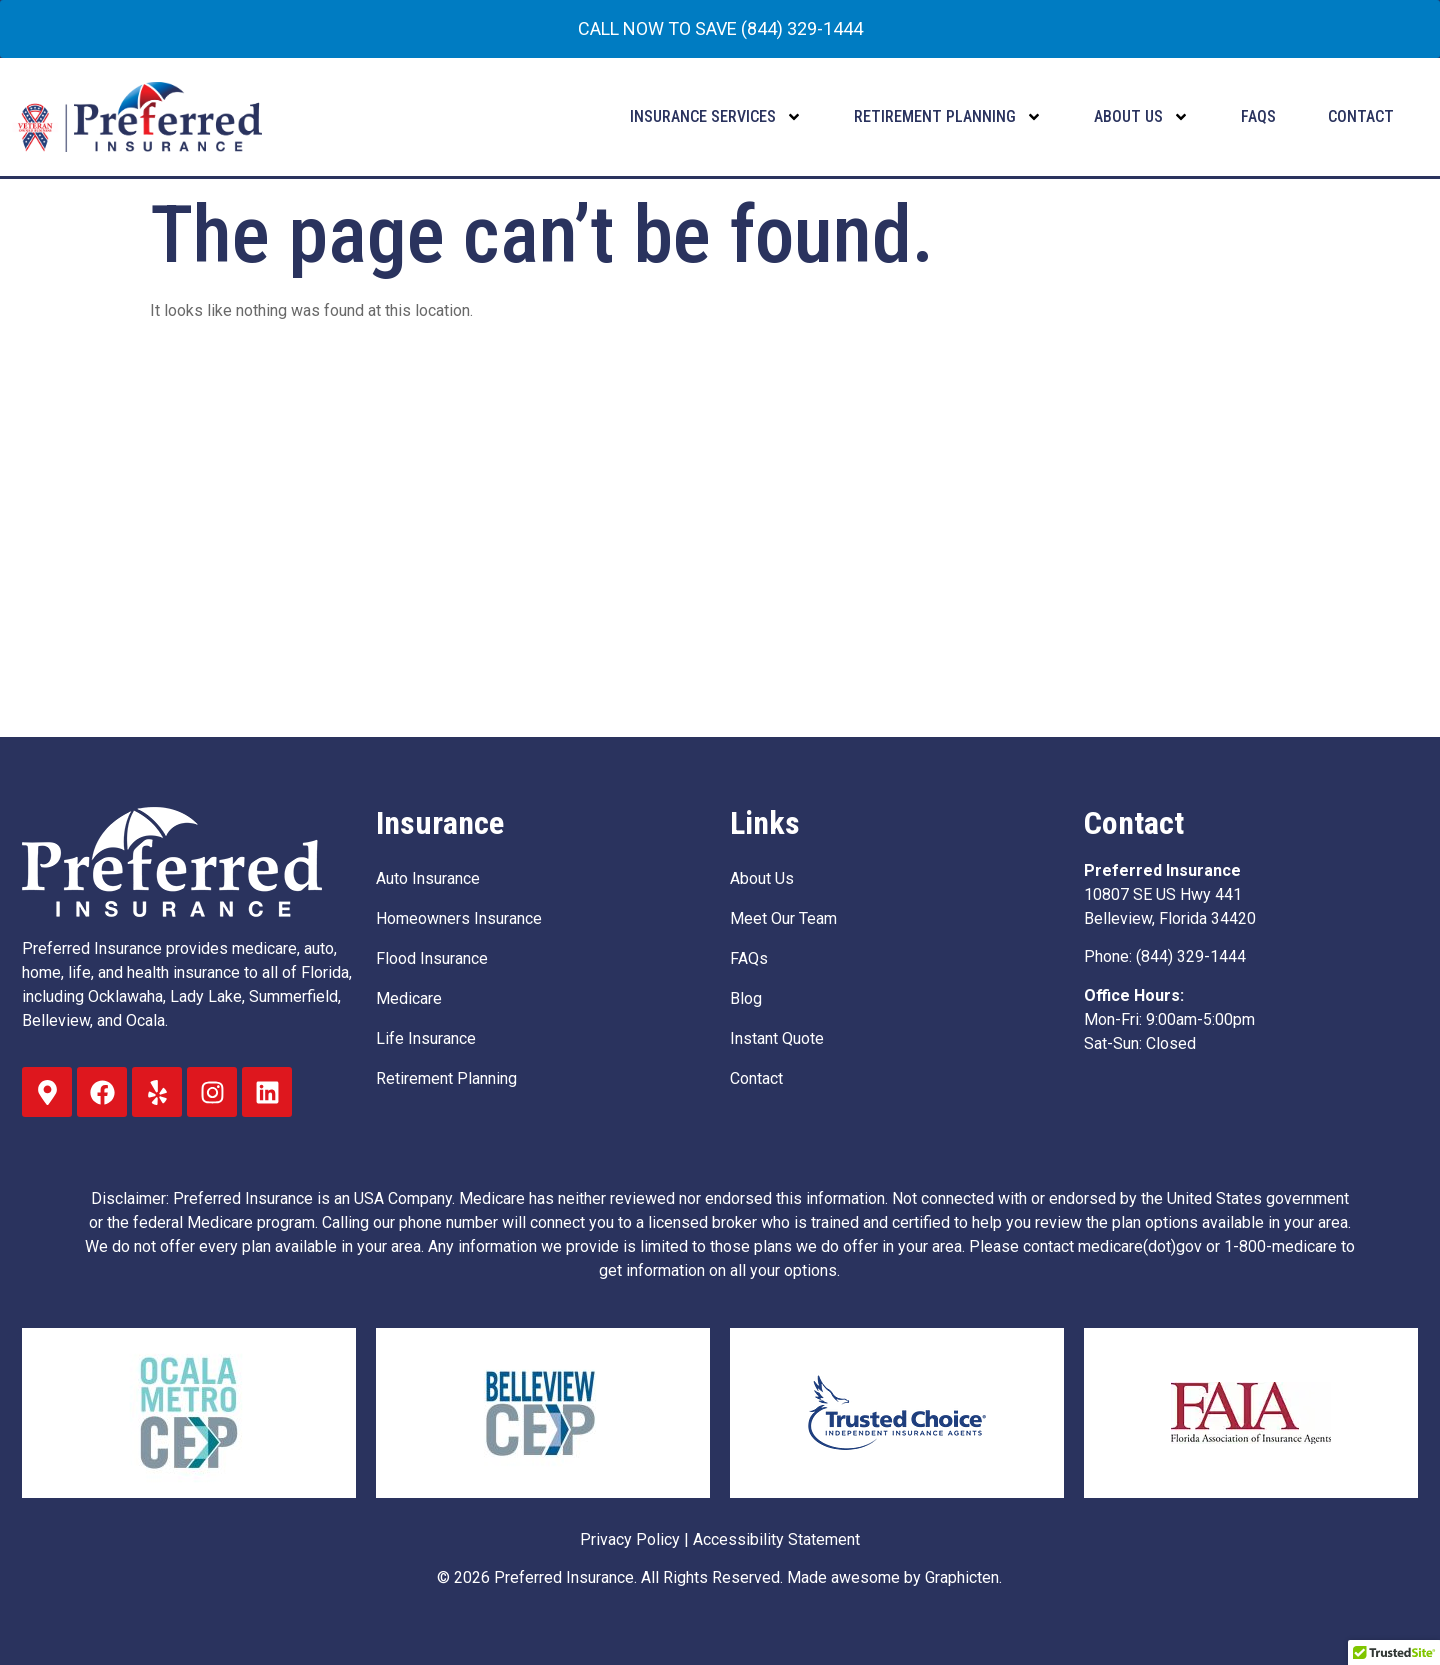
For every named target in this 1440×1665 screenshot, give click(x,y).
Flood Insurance (432, 958)
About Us (1141, 117)
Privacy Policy (630, 1539)
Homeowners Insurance (459, 918)
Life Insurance (426, 1038)
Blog (746, 998)
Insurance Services (716, 117)
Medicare (409, 998)
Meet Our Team (783, 918)
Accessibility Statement (776, 1539)
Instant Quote (777, 1038)
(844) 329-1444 (1191, 956)
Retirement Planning (948, 117)
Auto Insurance (428, 878)
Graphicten (962, 1577)
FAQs (1258, 116)
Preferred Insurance (564, 1577)
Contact (1361, 116)
